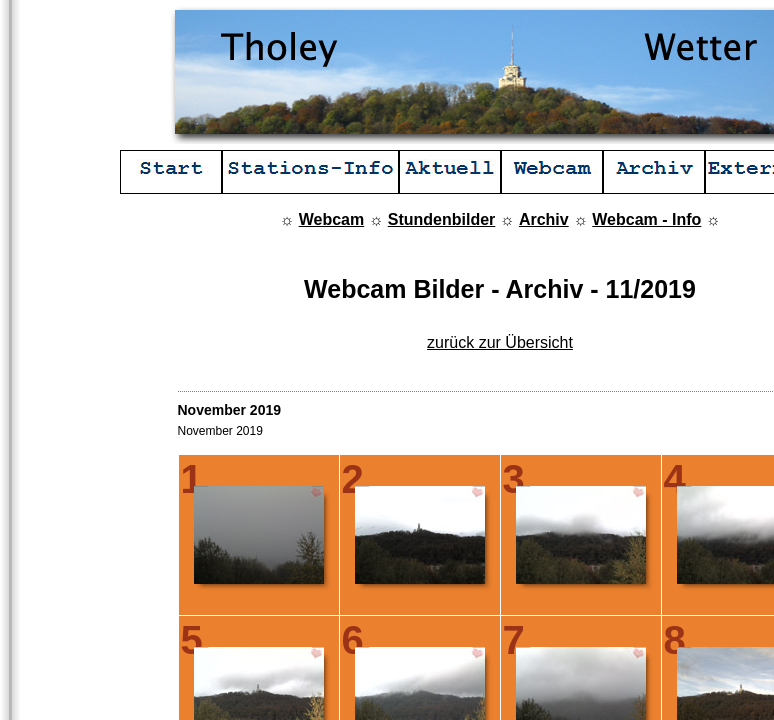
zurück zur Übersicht (500, 342)
